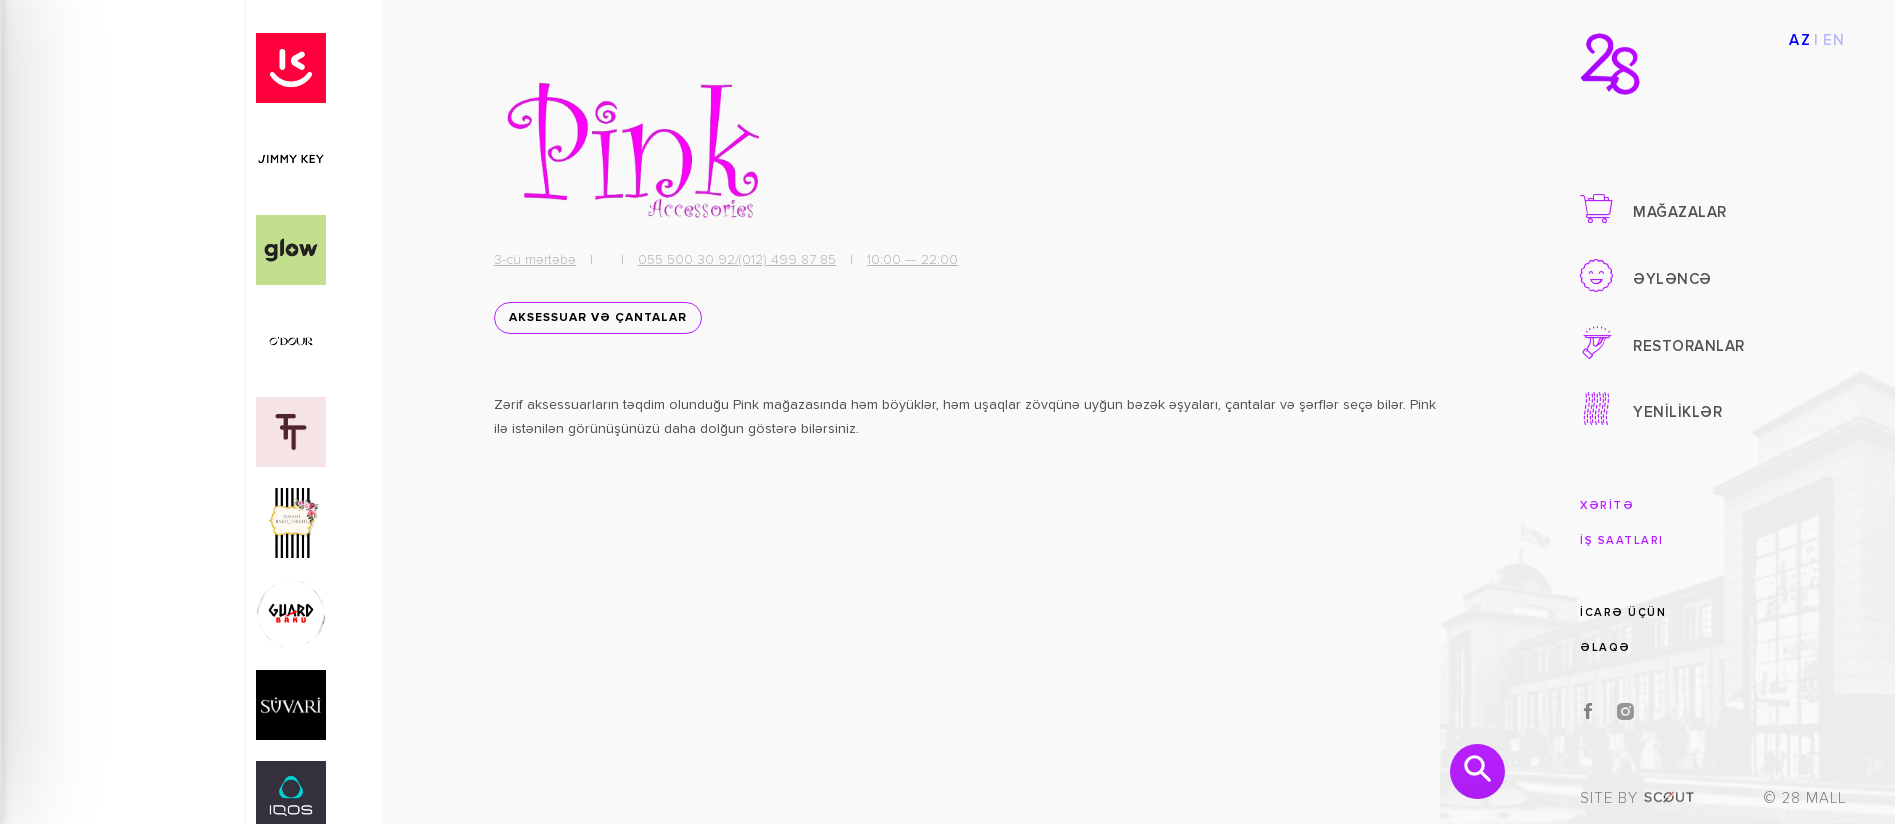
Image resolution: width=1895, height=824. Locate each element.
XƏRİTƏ (1607, 505)
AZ (1800, 40)
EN (1834, 40)
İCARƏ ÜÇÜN (1623, 611)
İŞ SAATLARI (1622, 540)
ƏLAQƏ (1605, 647)
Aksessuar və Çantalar (594, 323)
